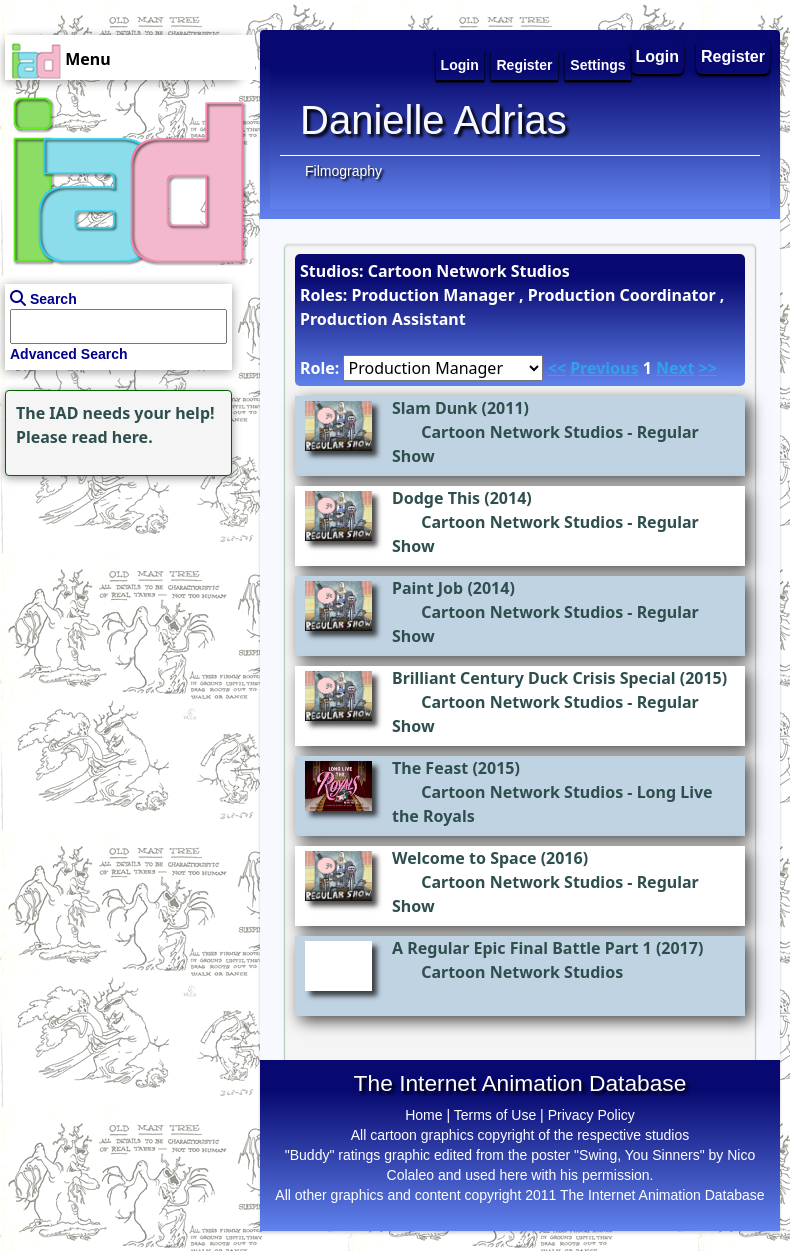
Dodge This (436, 498)
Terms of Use (495, 1115)
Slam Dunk (434, 408)
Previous (604, 368)
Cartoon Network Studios (522, 432)
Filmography (343, 171)
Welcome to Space (464, 858)
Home (423, 1115)
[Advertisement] (125, 606)
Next (675, 368)
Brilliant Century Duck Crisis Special (534, 678)
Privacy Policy (591, 1115)
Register (733, 56)
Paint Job (427, 588)
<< (557, 368)
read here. (112, 437)
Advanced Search (69, 354)
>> (708, 368)
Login (658, 56)
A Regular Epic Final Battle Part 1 (522, 948)
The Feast (430, 768)
